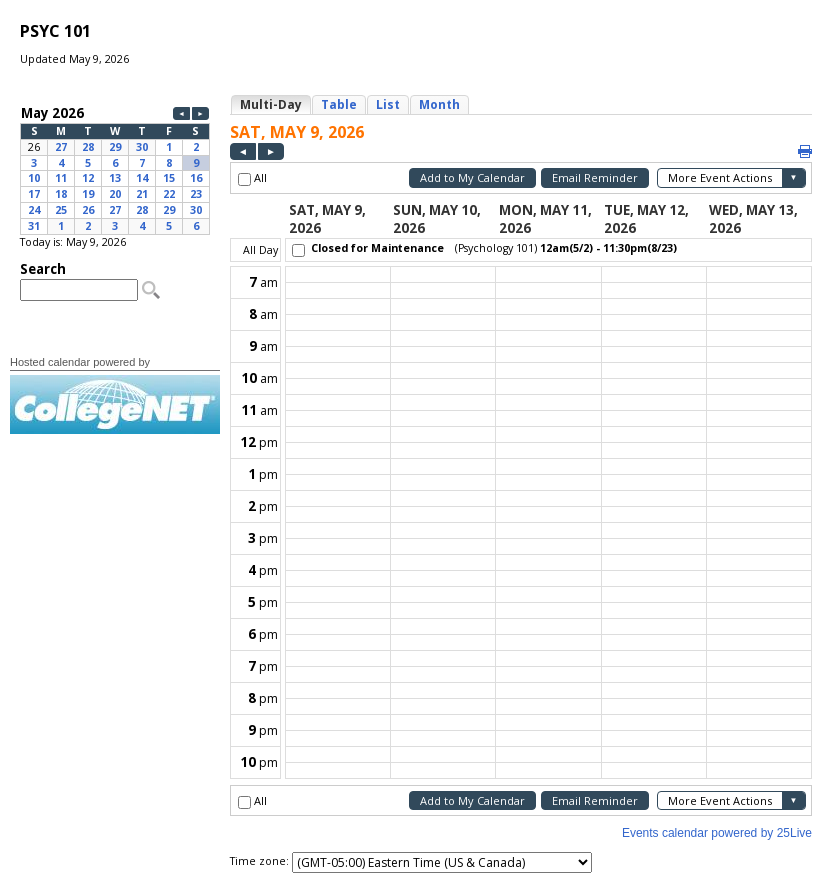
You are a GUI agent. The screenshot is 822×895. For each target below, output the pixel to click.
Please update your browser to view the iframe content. (115, 169)
